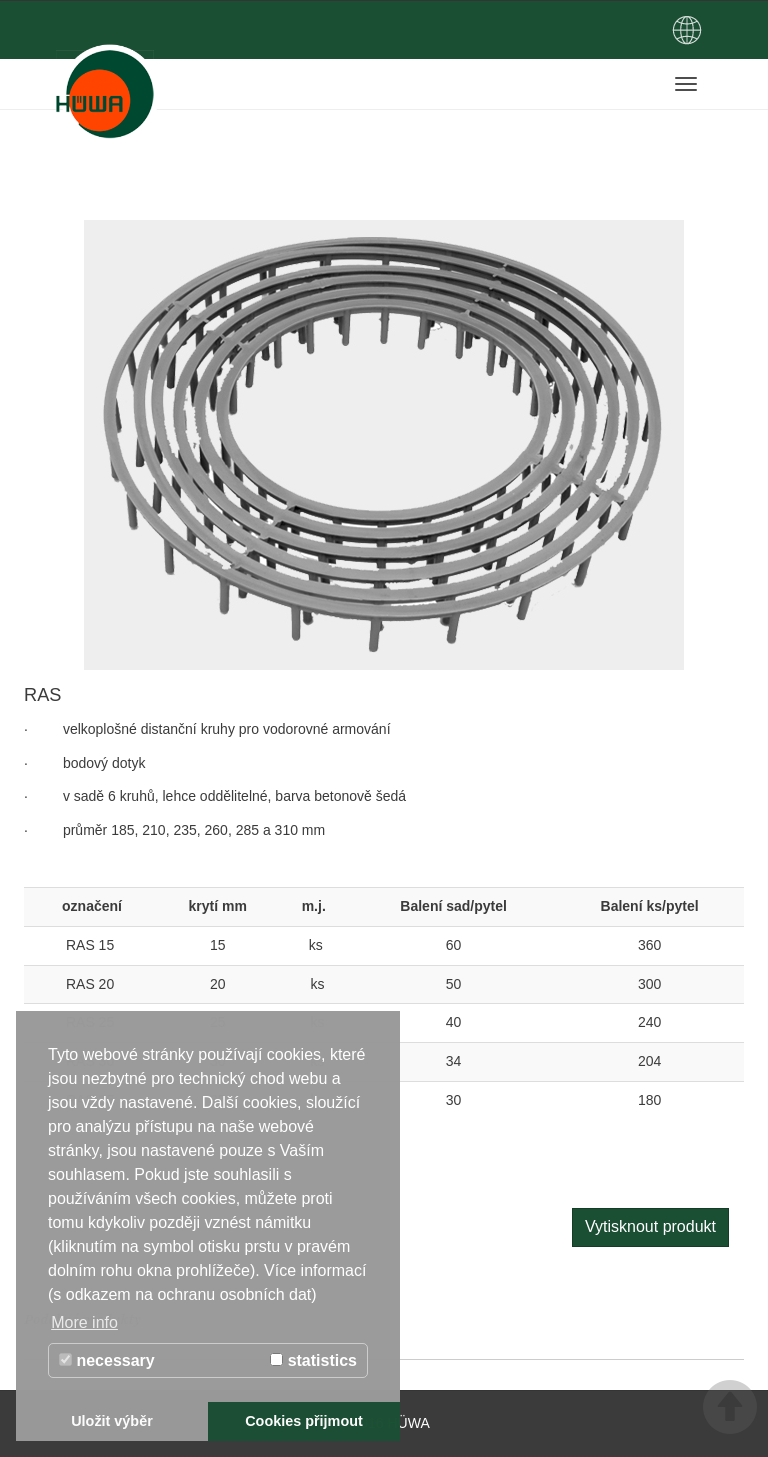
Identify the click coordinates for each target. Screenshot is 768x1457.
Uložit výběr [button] (112, 1421)
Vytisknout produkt (650, 1226)
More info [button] (84, 1322)
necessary (107, 1360)
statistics (313, 1360)
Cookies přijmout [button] (304, 1421)
